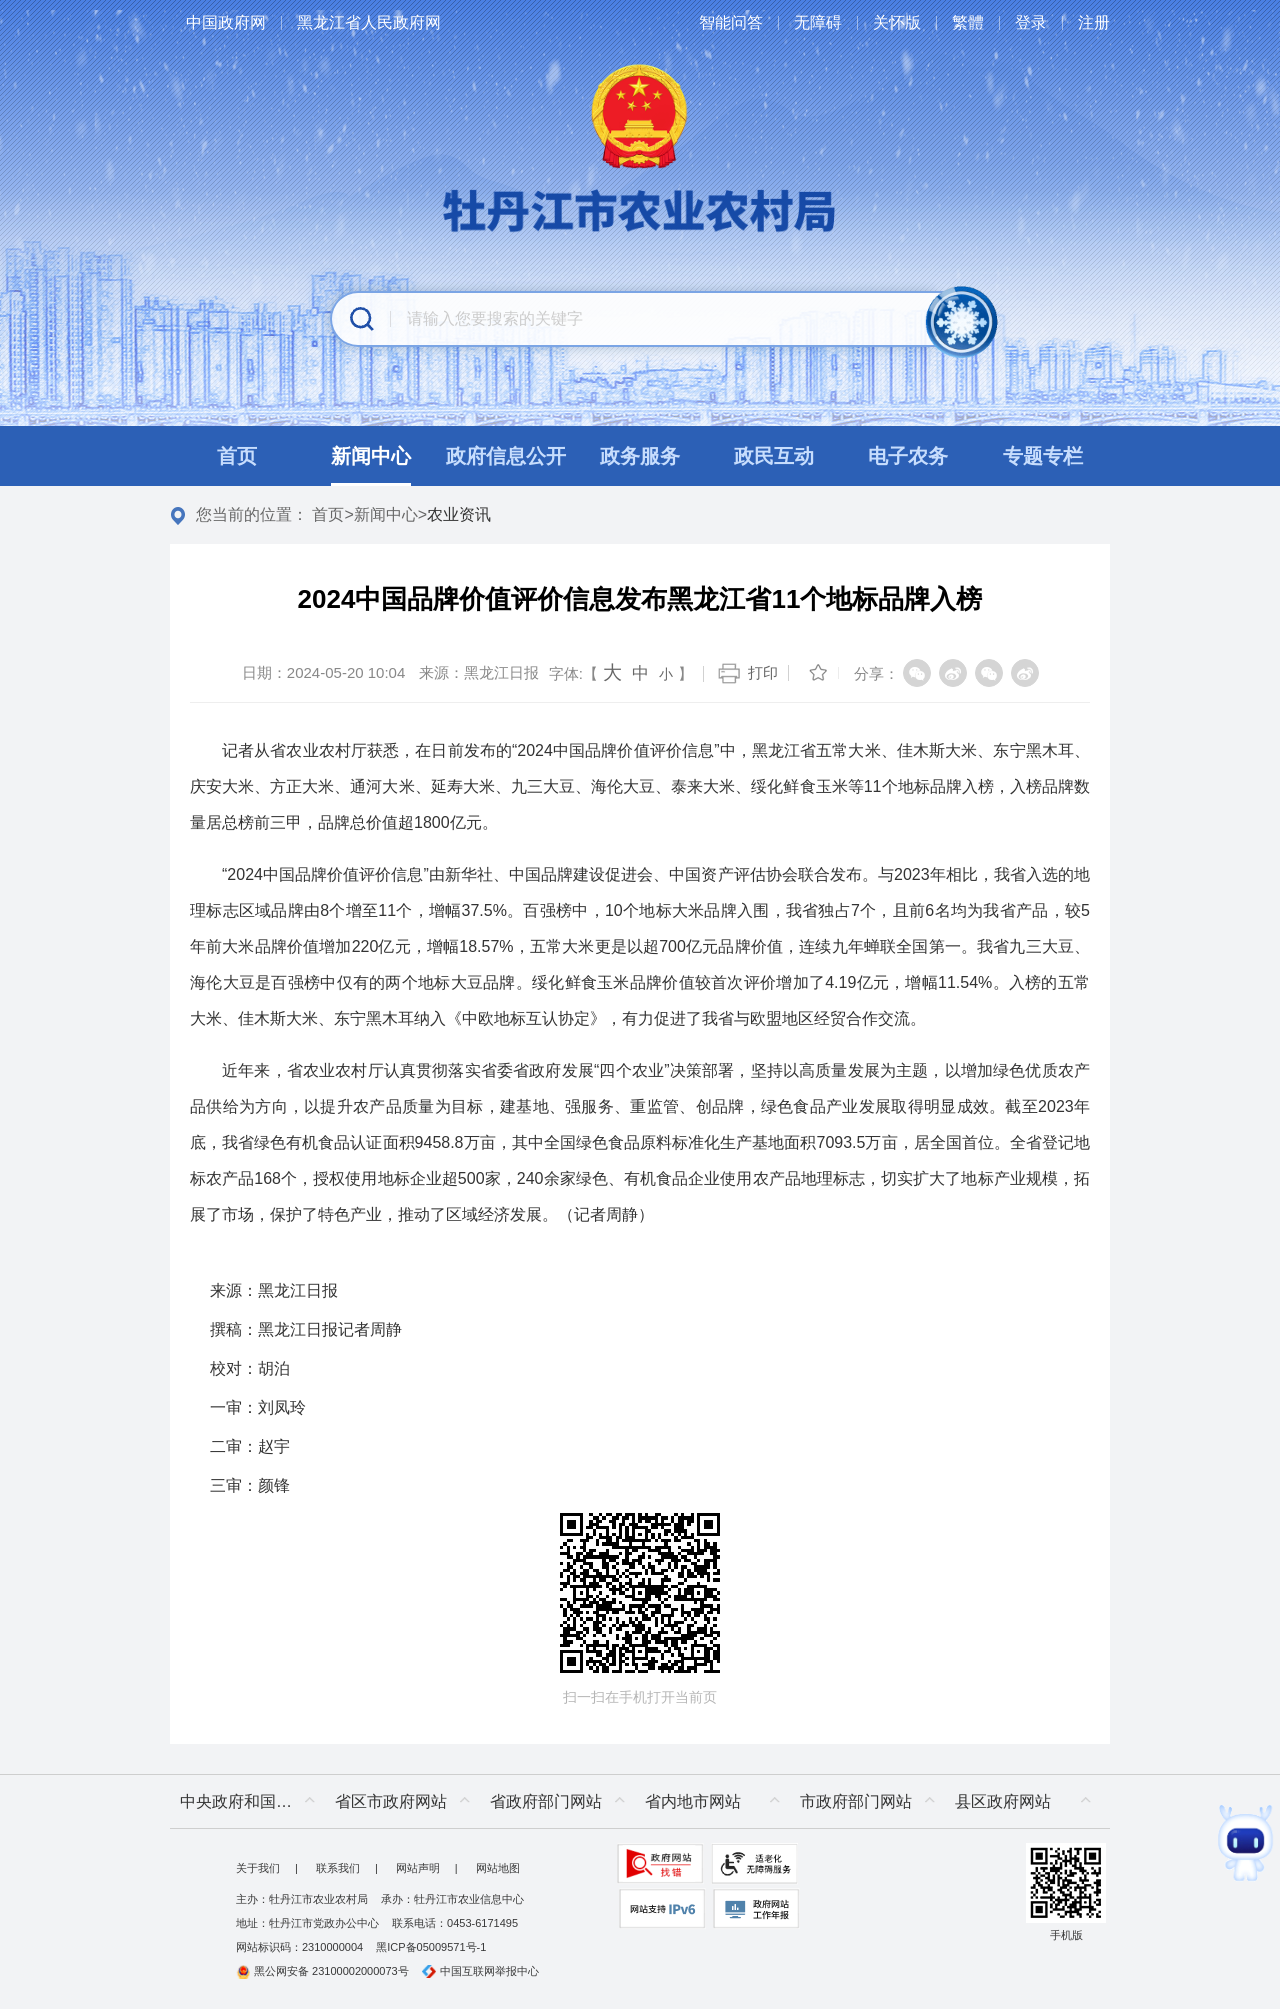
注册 (1094, 22)
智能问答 (731, 22)
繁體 (968, 22)
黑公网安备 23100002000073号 (322, 1971)
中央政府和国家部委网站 (252, 1801)
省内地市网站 (693, 1801)
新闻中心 (386, 514)
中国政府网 (226, 22)
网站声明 (418, 1868)
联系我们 (338, 1868)
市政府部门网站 (856, 1801)
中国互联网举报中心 (480, 1971)
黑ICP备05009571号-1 (431, 1947)
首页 (328, 514)
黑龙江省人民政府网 (369, 22)
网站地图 (498, 1868)
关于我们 (258, 1868)
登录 (1031, 22)
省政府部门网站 (546, 1801)
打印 (763, 672)
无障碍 (818, 22)
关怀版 (897, 22)
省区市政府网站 (391, 1801)
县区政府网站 (1003, 1801)
